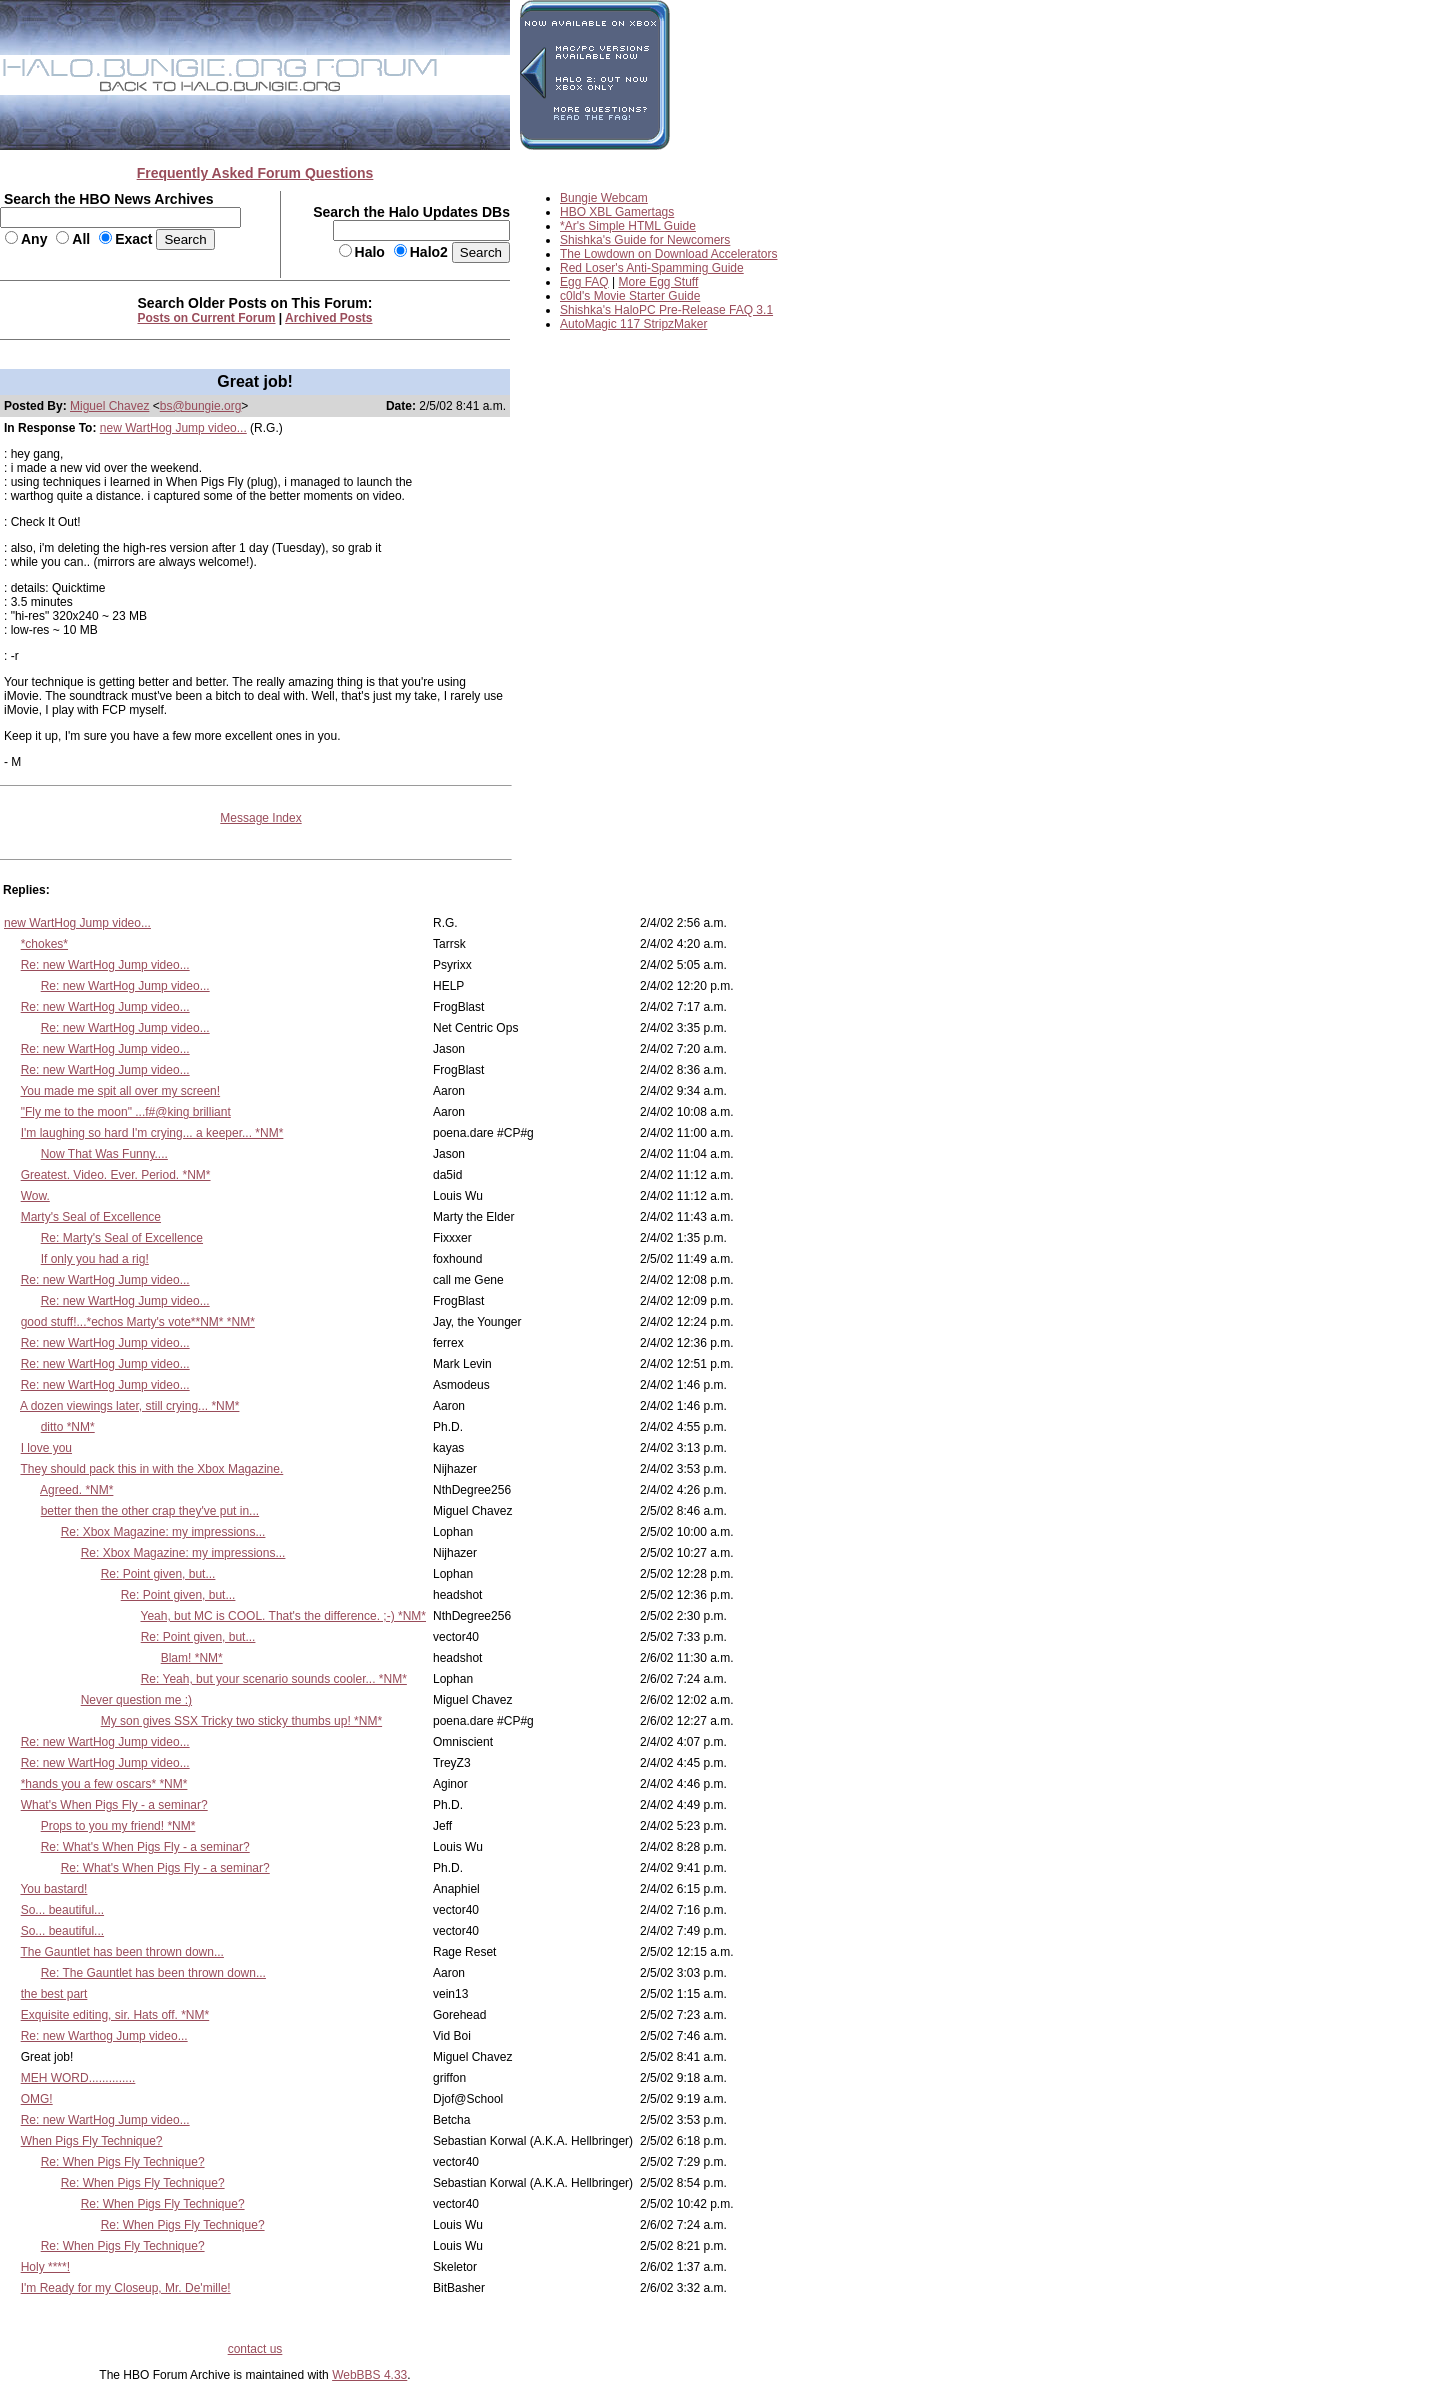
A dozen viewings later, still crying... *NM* (129, 1406)
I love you (46, 1448)
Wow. (35, 1196)
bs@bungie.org (201, 406)
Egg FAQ (584, 282)
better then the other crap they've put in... (150, 1511)
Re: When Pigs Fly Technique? (123, 2162)
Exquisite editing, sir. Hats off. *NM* (115, 2015)
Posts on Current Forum (207, 318)
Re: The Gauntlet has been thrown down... (153, 1973)
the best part (54, 1994)
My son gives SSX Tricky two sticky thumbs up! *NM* (241, 1721)
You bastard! (53, 1889)
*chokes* (44, 944)
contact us (255, 2349)
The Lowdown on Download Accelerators (668, 254)
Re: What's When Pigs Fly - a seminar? (145, 1847)
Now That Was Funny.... (104, 1154)
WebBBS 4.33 (369, 2375)
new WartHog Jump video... (173, 428)
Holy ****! (45, 2267)
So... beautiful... (62, 1910)
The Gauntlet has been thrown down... (121, 1952)
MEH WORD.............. (78, 2078)
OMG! (37, 2099)
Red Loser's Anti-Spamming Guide (652, 268)
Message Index (260, 818)
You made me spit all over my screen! (120, 1091)
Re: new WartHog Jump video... (105, 965)
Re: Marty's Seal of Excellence (122, 1238)
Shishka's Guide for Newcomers (645, 240)
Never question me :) (136, 1700)
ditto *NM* (68, 1427)
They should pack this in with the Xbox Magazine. (151, 1469)
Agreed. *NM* (76, 1490)
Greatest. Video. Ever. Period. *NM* (116, 1175)
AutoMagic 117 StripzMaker (633, 324)
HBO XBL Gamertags (617, 212)
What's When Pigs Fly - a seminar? (114, 1805)
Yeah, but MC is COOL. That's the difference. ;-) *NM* (283, 1616)
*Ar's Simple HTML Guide (628, 226)
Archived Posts (328, 318)
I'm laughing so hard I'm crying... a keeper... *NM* (152, 1133)
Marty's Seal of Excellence (91, 1217)
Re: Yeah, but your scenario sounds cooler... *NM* (274, 1679)
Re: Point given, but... (158, 1574)
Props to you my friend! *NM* (118, 1826)
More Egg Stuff (659, 282)
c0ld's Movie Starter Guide (630, 296)
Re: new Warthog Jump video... (104, 2036)
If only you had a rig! (95, 1259)
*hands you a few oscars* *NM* (104, 1784)
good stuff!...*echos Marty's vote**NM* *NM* (138, 1322)
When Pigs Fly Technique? (92, 2141)
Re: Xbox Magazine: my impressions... (163, 1532)
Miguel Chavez (109, 406)
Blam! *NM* (192, 1658)
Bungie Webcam (604, 198)
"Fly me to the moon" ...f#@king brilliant (126, 1112)
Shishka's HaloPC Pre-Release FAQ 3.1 (666, 310)
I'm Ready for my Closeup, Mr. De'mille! (126, 2288)
